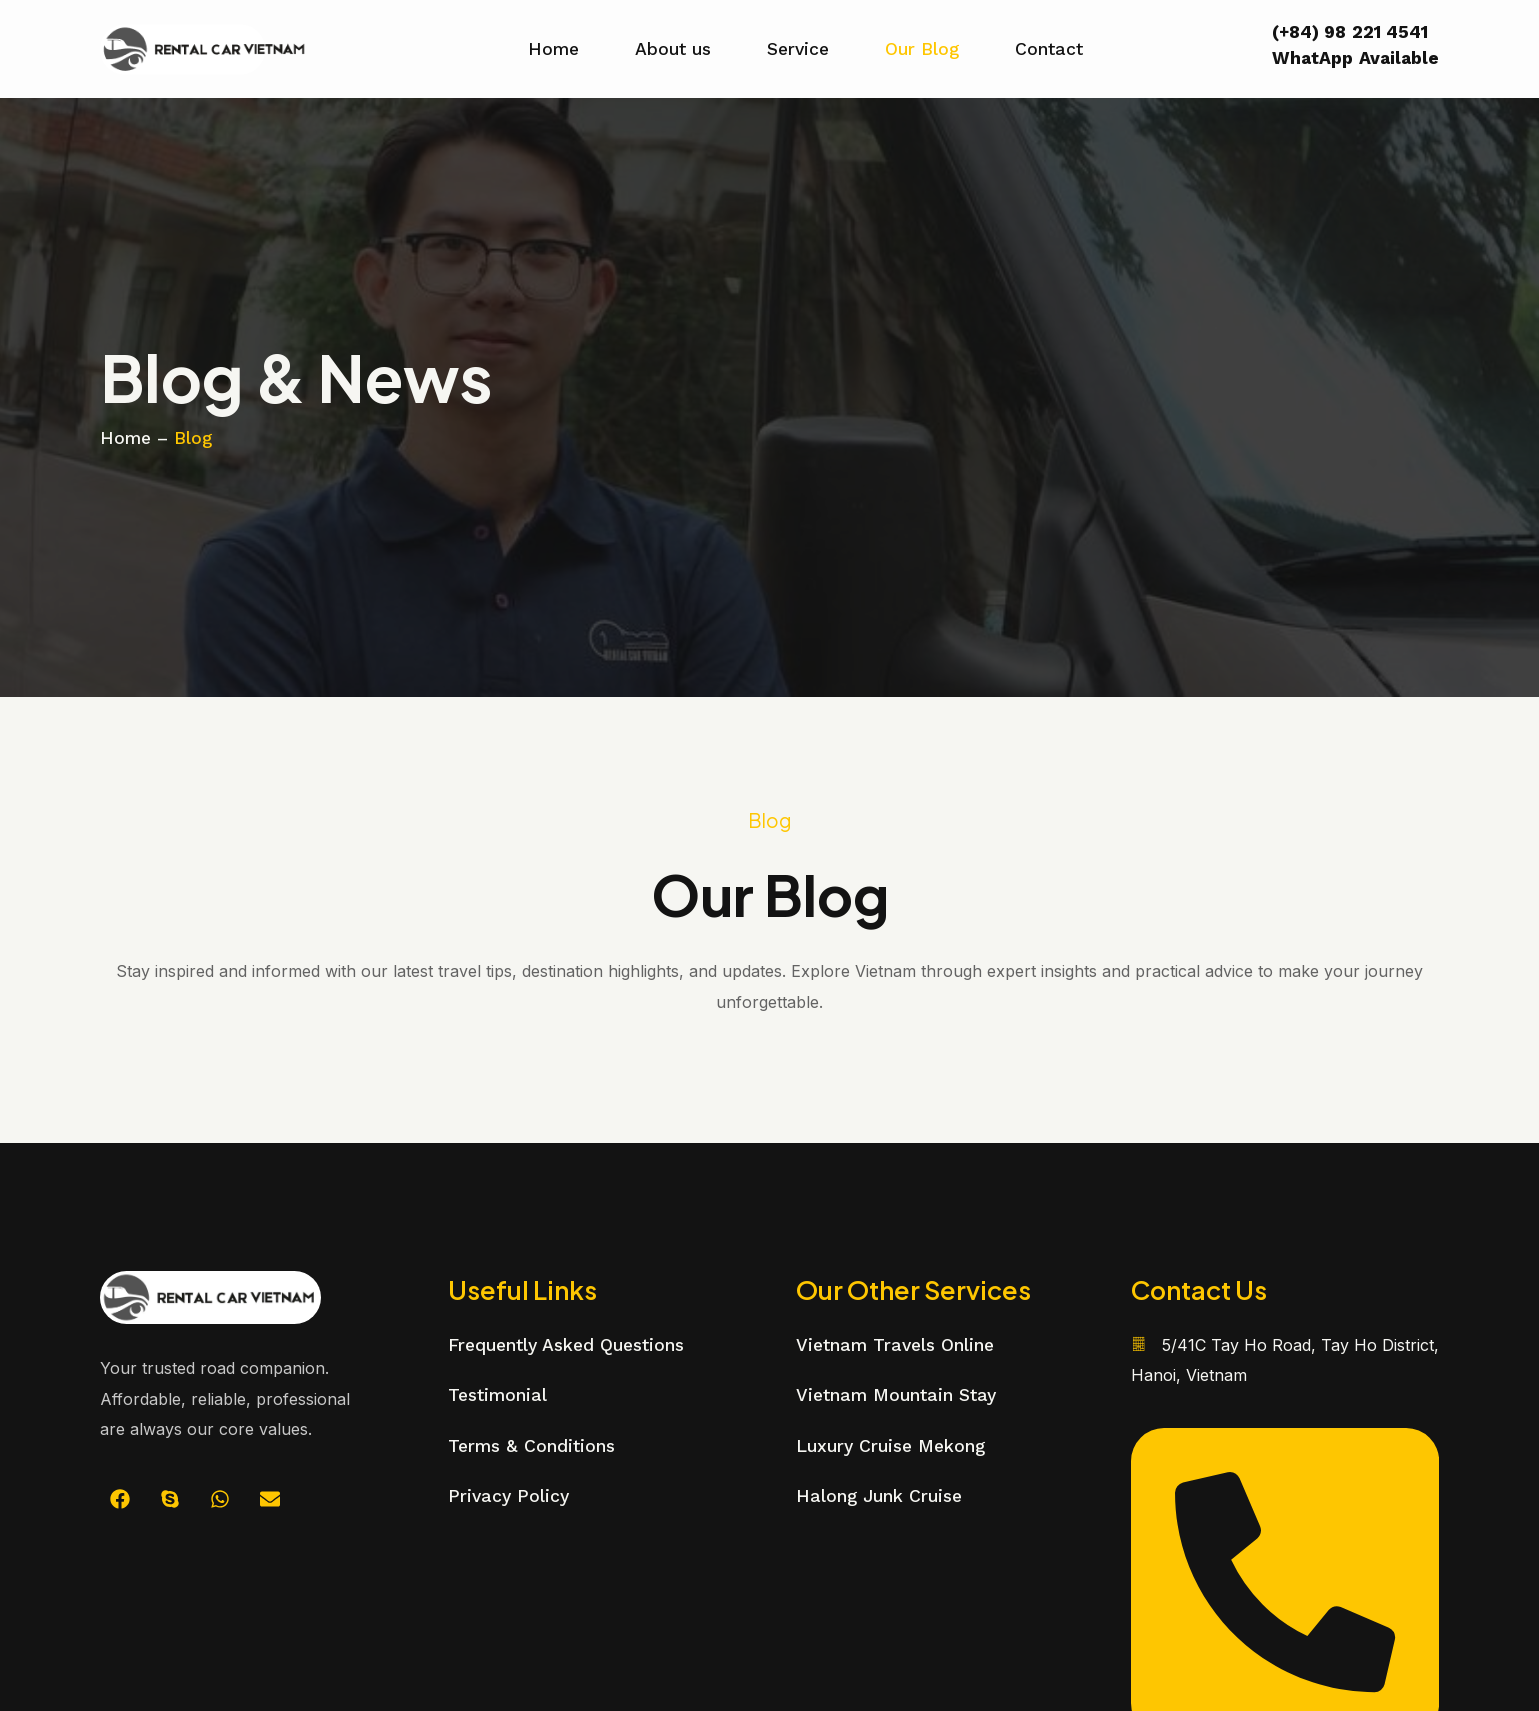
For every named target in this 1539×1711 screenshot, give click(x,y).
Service (798, 49)
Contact (1049, 49)
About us (673, 49)
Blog (193, 438)
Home (553, 49)
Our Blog (922, 49)
